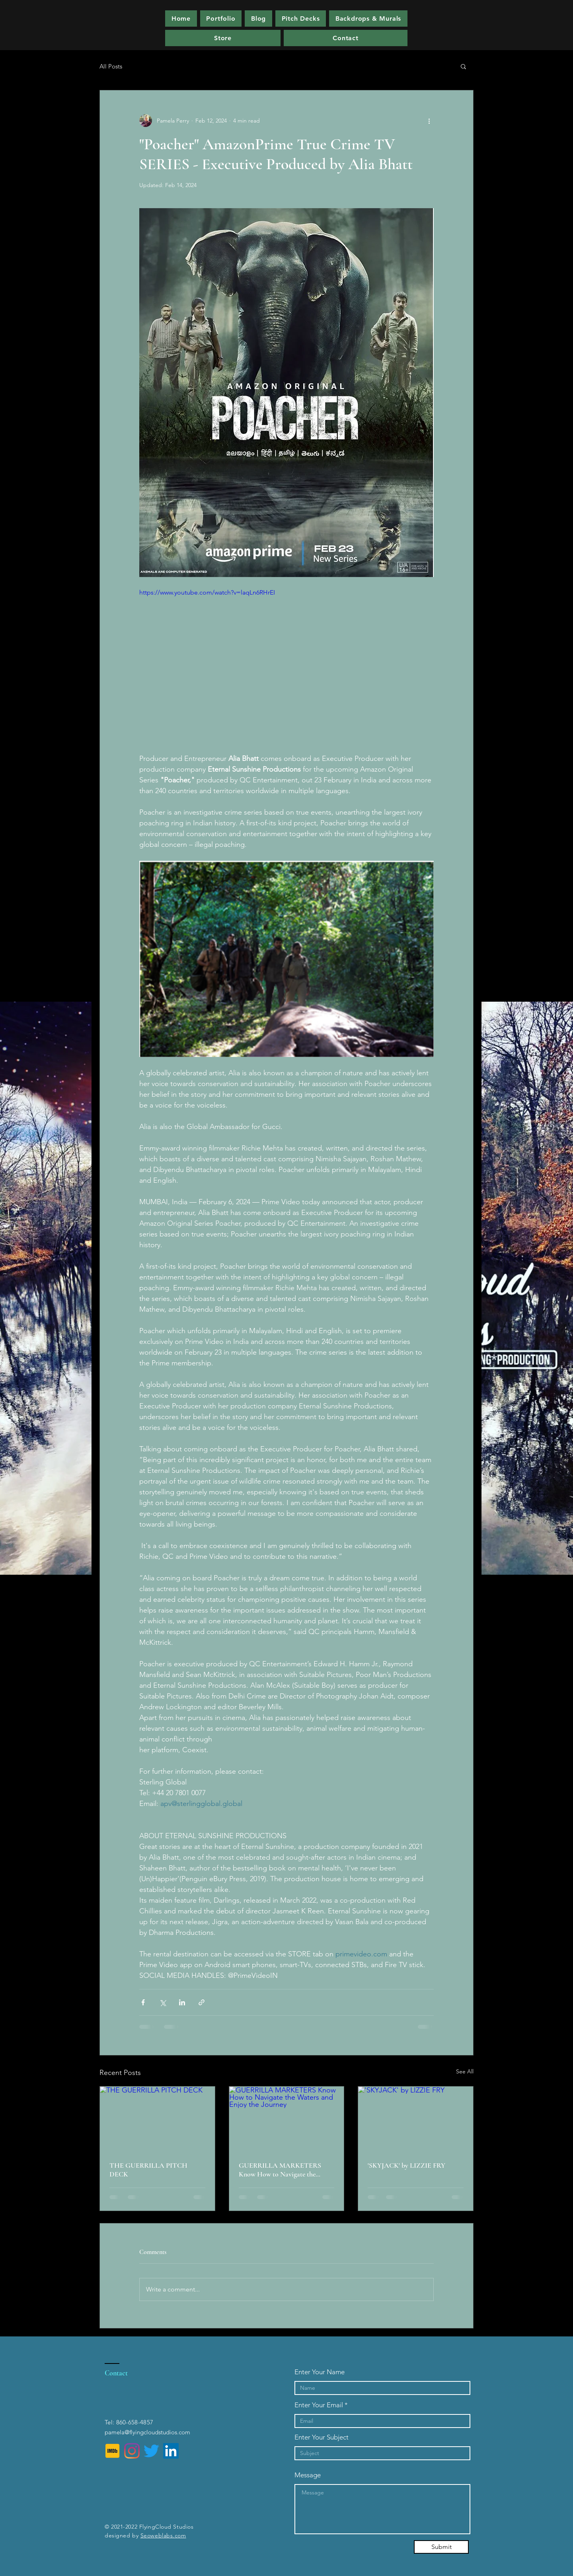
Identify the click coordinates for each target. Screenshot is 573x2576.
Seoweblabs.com (163, 2535)
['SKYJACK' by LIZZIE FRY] (415, 2119)
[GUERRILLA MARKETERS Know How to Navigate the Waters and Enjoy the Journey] (286, 2119)
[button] (300, 18)
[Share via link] (201, 2002)
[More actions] (429, 120)
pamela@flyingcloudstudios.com (147, 2432)
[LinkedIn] (171, 2451)
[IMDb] (112, 2451)
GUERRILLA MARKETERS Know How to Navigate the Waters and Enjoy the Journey (280, 2169)
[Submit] (441, 2547)
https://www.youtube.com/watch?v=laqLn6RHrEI (207, 592)
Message (307, 2475)
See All (465, 2071)
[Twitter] (151, 2451)
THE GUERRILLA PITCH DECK (148, 2169)
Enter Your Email (318, 2405)
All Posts (110, 66)
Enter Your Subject (321, 2437)
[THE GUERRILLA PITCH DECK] (157, 2119)
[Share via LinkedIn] (182, 2002)
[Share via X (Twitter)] (162, 2002)
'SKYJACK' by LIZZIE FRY (406, 2165)
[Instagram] (132, 2451)
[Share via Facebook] (143, 2002)
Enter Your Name (319, 2372)
